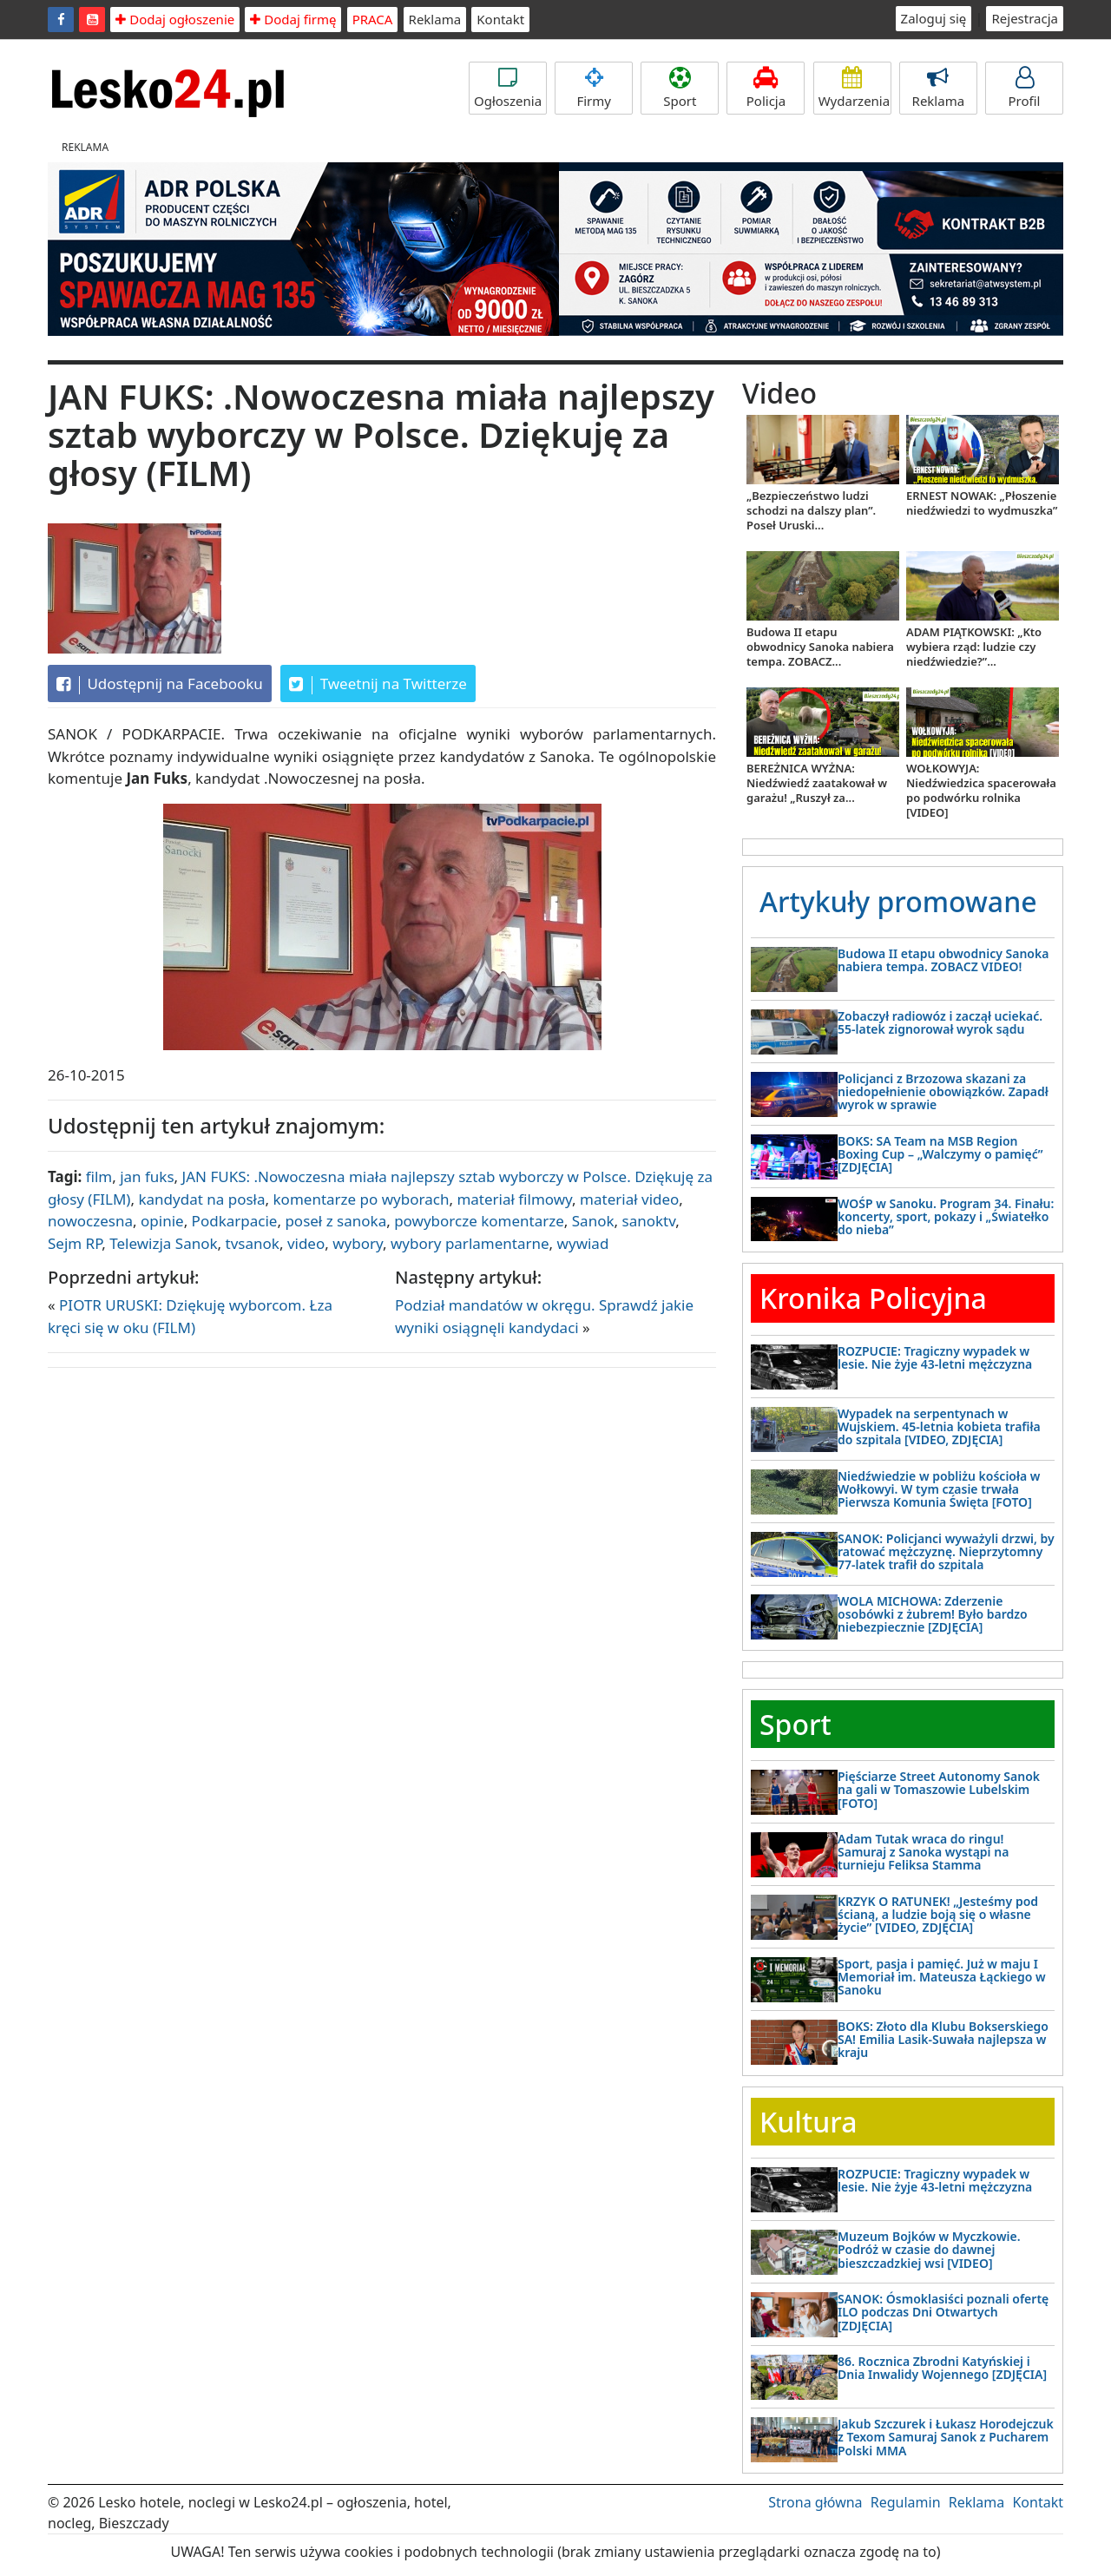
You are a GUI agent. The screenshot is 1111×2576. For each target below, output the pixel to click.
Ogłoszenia (508, 88)
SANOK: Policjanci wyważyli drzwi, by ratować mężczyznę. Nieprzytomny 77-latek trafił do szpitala (946, 1552)
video (306, 1243)
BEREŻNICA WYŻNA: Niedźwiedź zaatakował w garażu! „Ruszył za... (816, 782)
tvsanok (252, 1243)
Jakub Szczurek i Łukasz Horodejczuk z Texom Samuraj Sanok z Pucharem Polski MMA (946, 2437)
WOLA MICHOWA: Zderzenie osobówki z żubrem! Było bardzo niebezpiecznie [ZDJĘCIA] (933, 1614)
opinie (162, 1221)
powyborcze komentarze (479, 1221)
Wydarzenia (854, 88)
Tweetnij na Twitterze (378, 684)
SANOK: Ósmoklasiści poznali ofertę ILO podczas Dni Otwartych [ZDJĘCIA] (943, 2312)
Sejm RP (75, 1243)
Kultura (808, 2121)
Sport (679, 88)
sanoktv (649, 1221)
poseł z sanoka (335, 1221)
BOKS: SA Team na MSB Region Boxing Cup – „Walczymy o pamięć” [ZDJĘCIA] (940, 1154)
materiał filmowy (514, 1199)
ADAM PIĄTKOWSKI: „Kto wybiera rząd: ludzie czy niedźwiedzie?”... (974, 646)
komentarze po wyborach (361, 1199)
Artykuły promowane (898, 901)
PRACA (372, 19)
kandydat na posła (201, 1199)
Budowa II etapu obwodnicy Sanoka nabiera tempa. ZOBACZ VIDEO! (943, 960)
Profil (1024, 88)
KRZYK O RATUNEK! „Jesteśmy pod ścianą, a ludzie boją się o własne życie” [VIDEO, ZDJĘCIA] (938, 1914)
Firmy (594, 88)
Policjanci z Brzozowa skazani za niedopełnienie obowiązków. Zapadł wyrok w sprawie (943, 1092)
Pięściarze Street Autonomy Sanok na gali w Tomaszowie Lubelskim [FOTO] (939, 1789)
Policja (765, 88)
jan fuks (147, 1176)
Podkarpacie (235, 1221)
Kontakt (500, 19)
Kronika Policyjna (873, 1298)
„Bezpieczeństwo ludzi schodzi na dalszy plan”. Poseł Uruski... (811, 510)
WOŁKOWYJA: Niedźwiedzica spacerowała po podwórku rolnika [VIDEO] (981, 790)
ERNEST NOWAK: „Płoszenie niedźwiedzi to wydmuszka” (981, 503)
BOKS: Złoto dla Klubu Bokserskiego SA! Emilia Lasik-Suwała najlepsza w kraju (943, 2039)
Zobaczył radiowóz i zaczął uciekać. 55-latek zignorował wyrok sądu (940, 1022)
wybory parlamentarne (470, 1243)
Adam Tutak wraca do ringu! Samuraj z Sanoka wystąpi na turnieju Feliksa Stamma (923, 1852)
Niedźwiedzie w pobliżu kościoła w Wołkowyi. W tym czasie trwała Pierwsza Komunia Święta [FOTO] (939, 1489)
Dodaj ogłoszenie (174, 19)
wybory (357, 1243)
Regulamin (906, 2502)
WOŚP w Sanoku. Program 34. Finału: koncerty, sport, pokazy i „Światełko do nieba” (946, 1217)
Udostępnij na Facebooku (159, 684)
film (99, 1176)
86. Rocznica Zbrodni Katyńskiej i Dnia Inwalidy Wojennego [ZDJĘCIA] (942, 2367)
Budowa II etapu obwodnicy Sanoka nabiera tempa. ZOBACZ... (820, 646)
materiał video (629, 1199)
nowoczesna (90, 1221)
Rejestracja (1024, 18)
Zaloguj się (934, 18)
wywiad (583, 1243)
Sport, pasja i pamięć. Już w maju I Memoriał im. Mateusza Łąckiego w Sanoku (942, 1977)
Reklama (435, 19)
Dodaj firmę (293, 19)
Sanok (593, 1221)
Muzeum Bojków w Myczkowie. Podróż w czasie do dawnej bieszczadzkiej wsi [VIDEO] (929, 2249)
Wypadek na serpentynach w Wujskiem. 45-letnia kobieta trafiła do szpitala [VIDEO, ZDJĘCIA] (939, 1427)
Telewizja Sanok (163, 1243)
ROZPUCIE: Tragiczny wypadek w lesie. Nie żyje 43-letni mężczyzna (935, 1357)
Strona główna (815, 2502)
